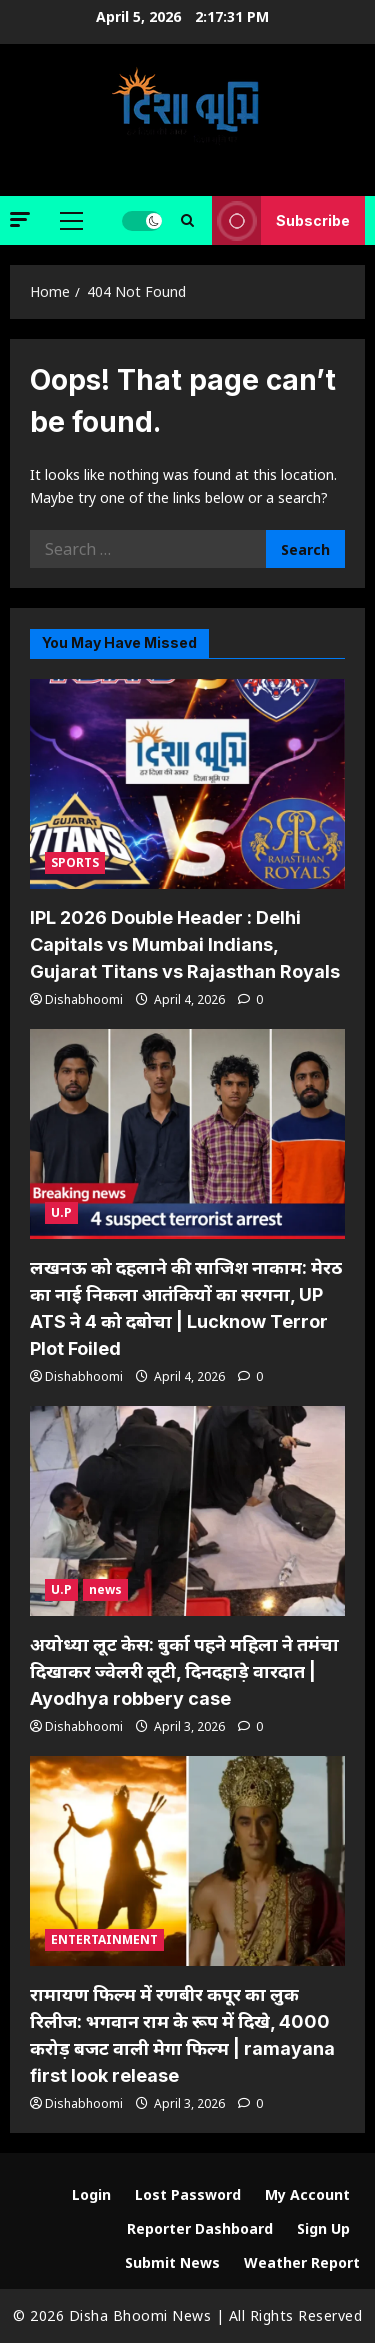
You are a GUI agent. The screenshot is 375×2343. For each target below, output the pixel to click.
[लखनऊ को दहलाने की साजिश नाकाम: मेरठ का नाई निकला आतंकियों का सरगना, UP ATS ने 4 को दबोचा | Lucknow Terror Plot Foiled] (187, 1134)
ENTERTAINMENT (104, 1939)
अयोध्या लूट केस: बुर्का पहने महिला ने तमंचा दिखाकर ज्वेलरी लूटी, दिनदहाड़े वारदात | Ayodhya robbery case (184, 1671)
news (105, 1589)
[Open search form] (187, 220)
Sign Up (323, 2228)
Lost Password (188, 2194)
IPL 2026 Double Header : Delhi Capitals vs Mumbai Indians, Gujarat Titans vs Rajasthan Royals (185, 944)
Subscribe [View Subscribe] (281, 220)
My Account (307, 2194)
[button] (20, 219)
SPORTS (75, 862)
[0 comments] (250, 999)
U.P (61, 1212)
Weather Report (302, 2262)
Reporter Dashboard (200, 2228)
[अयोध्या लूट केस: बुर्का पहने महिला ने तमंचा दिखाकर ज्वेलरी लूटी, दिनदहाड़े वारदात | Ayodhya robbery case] (187, 1511)
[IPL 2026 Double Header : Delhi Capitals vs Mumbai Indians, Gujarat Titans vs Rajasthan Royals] (187, 784)
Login (91, 2194)
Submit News (172, 2262)
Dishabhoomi (84, 999)
